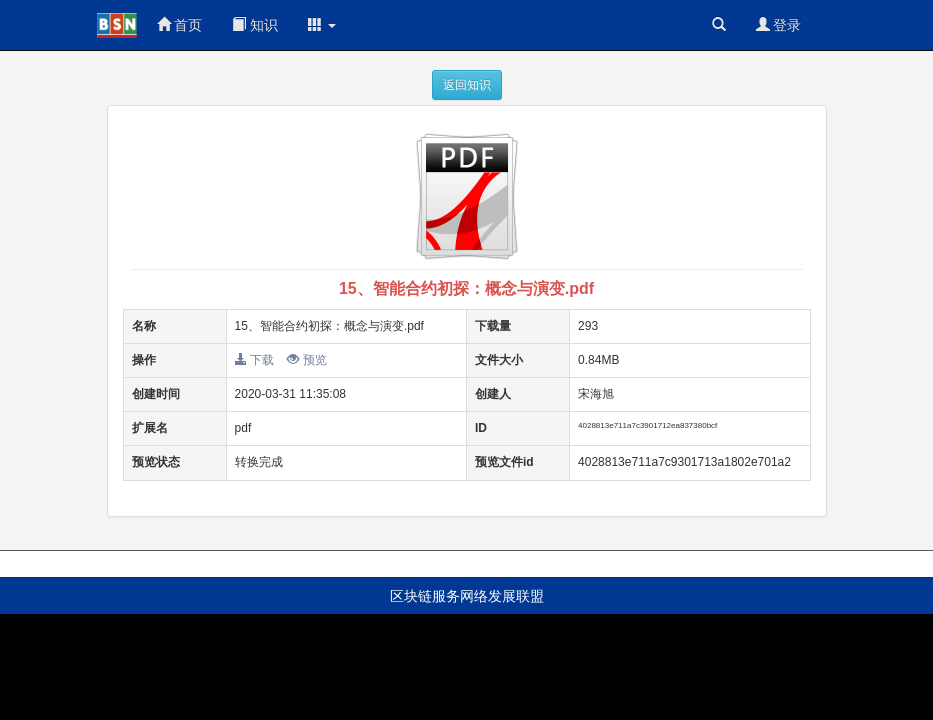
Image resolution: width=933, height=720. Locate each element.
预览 (306, 360)
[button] (322, 25)
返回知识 (467, 85)
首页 (180, 25)
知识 (255, 25)
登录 (779, 25)
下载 (254, 360)
